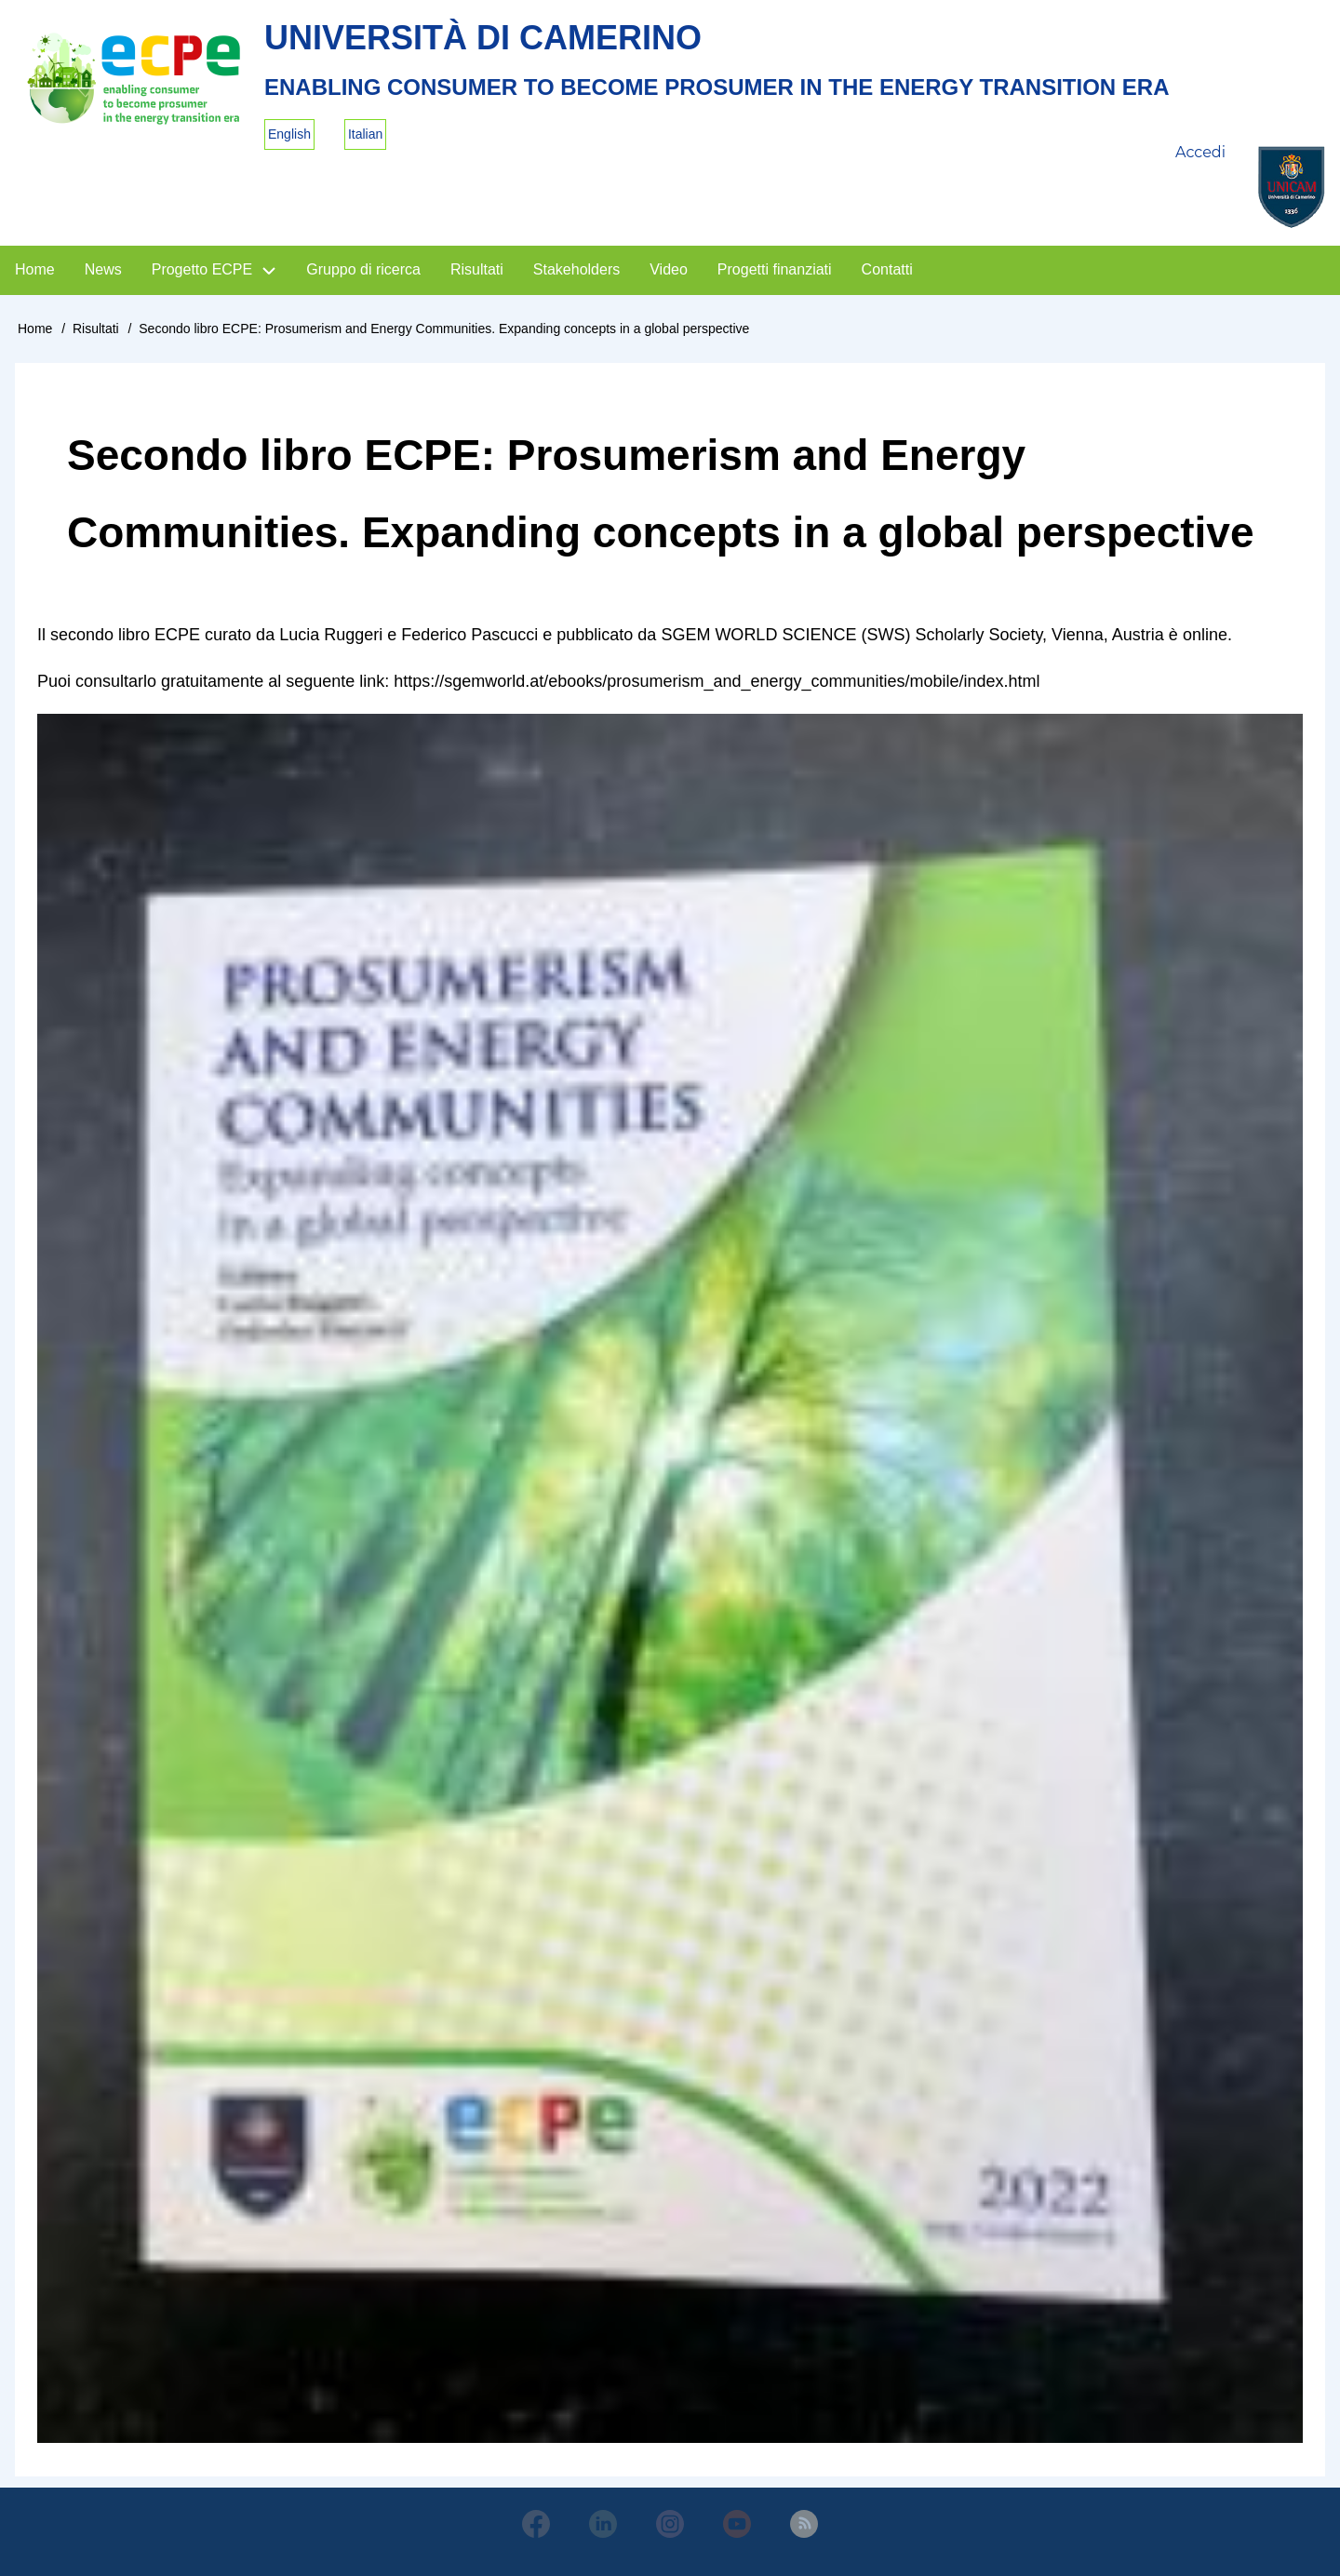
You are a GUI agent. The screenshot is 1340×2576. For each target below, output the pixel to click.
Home (35, 328)
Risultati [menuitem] (476, 269)
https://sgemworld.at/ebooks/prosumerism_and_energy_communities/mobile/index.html (716, 681)
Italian (365, 134)
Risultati (96, 328)
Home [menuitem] (35, 269)
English (289, 134)
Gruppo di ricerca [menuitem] (363, 269)
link (371, 681)
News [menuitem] (103, 269)
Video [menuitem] (669, 269)
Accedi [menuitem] (1200, 152)
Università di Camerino (483, 38)
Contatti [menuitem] (887, 269)
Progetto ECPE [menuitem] (202, 269)
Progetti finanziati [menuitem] (774, 269)
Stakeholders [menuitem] (576, 269)
